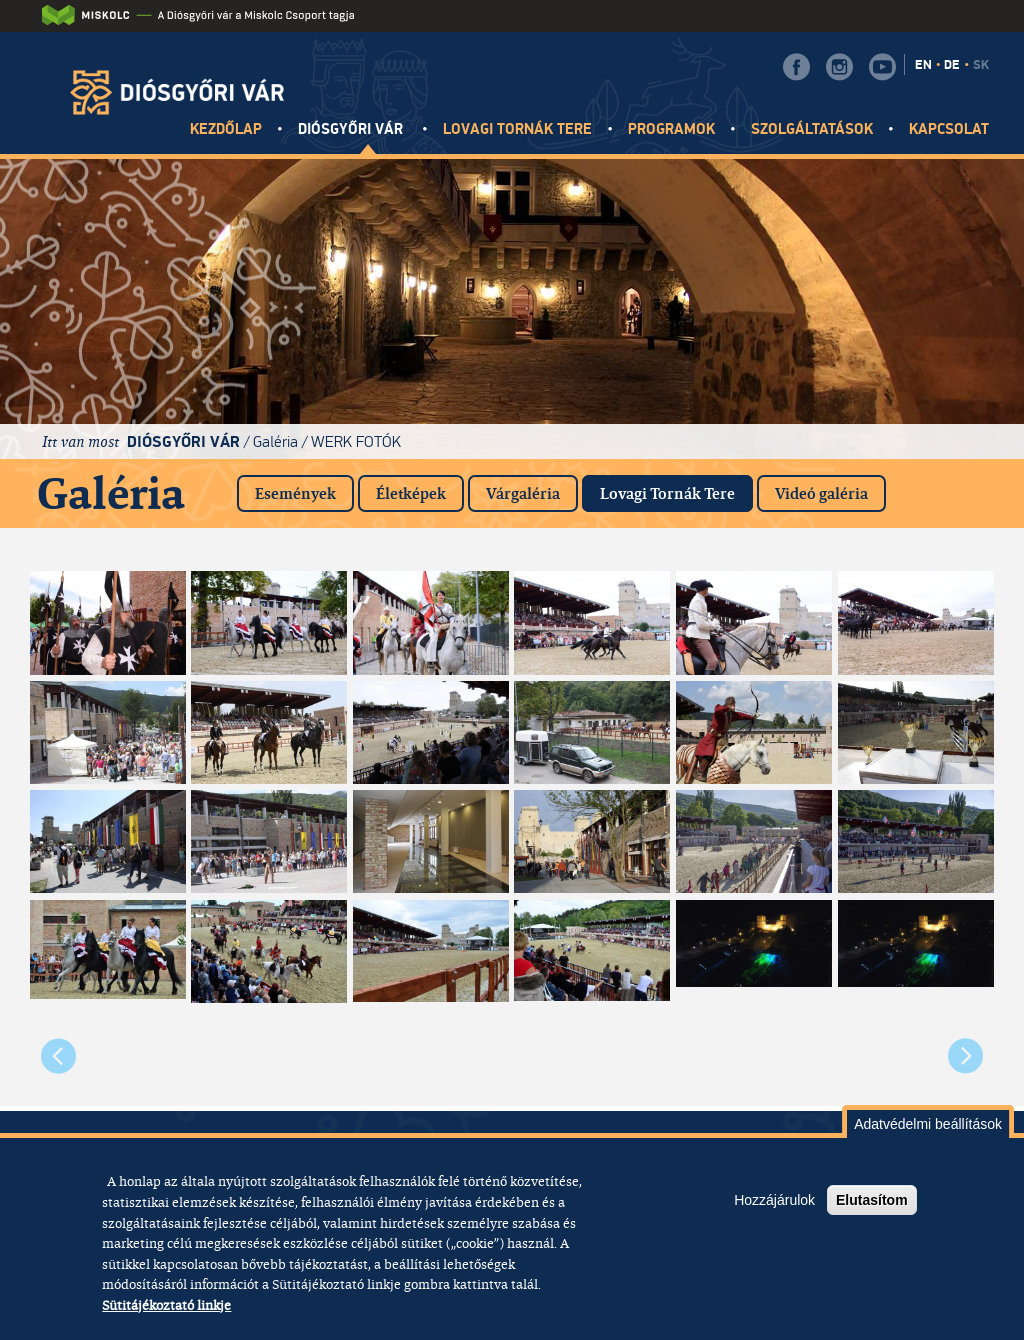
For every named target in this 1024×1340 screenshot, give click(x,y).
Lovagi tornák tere (518, 129)
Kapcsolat (949, 129)
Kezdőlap (226, 129)
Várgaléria (523, 493)
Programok (671, 129)
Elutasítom (872, 1200)
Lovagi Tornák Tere (676, 489)
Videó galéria (821, 493)
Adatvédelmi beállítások (928, 1124)
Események (295, 493)
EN (923, 65)
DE (952, 65)
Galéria (275, 441)
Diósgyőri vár (353, 129)
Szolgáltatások (812, 129)
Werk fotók (356, 441)
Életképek (411, 493)
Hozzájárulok (774, 1200)
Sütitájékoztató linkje (166, 1305)
